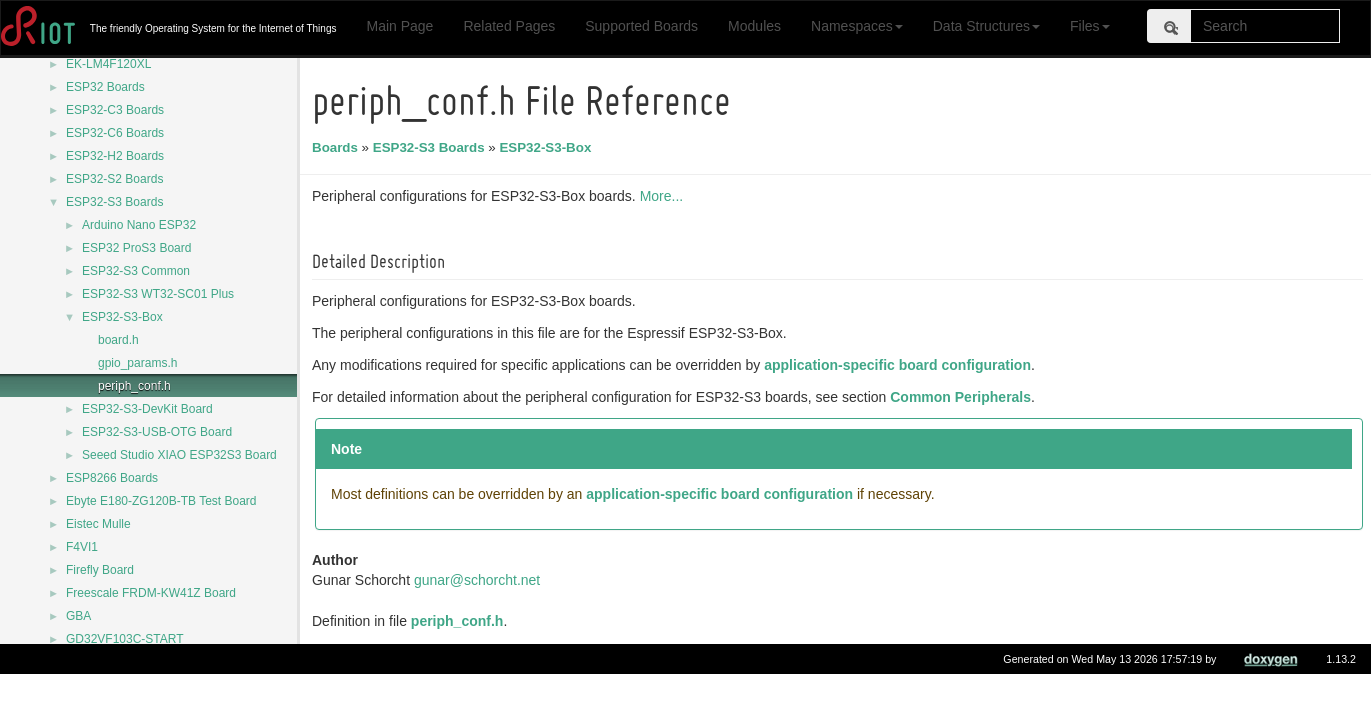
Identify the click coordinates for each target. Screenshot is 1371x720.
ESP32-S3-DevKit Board (147, 409)
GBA (78, 616)
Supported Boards (641, 26)
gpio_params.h (137, 363)
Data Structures (986, 26)
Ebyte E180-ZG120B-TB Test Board (161, 501)
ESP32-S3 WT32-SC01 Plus (158, 294)
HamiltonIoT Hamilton (123, 685)
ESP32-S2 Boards (114, 179)
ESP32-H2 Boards (115, 156)
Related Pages (509, 26)
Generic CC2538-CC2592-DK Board (162, 662)
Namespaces (857, 26)
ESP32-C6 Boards (115, 133)
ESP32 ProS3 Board (136, 248)
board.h (118, 340)
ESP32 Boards (105, 87)
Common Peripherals (963, 397)
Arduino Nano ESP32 (139, 225)
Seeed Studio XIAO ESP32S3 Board (179, 455)
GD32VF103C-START (125, 639)
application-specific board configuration (900, 365)
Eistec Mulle (98, 524)
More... (665, 196)
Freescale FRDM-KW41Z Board (151, 593)
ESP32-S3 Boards (114, 202)
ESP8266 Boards (112, 478)
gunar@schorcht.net (480, 580)
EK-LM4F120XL (108, 64)
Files (1090, 26)
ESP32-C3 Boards (115, 110)
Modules (754, 26)
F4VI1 (82, 547)
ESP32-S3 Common (136, 271)
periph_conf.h (134, 386)
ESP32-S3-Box (122, 317)
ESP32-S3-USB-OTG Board (157, 432)
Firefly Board (100, 570)
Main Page (399, 26)
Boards (338, 147)
